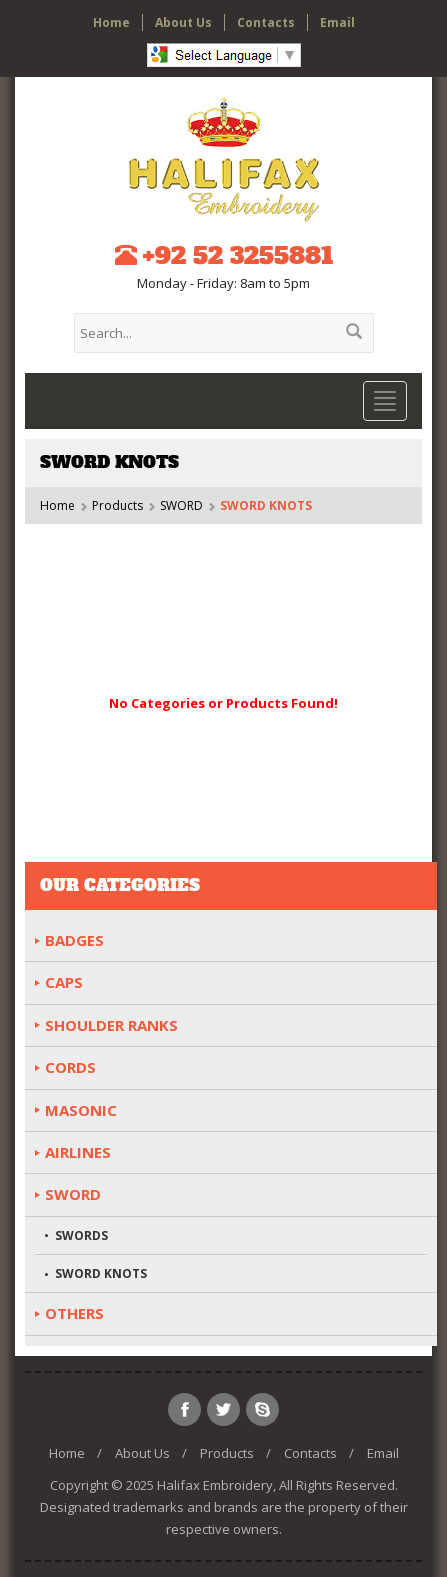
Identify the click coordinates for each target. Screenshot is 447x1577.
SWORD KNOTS (101, 1273)
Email (337, 22)
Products (117, 505)
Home (111, 22)
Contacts (266, 22)
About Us (183, 22)
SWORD (181, 505)
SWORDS (81, 1235)
